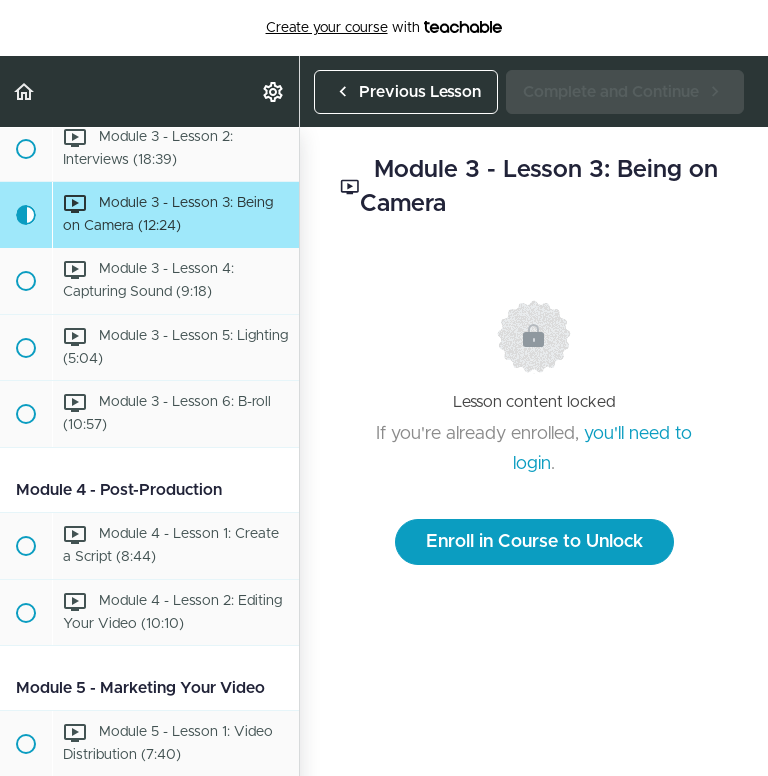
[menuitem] (274, 91)
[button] (25, 91)
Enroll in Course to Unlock (534, 542)
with (384, 28)
